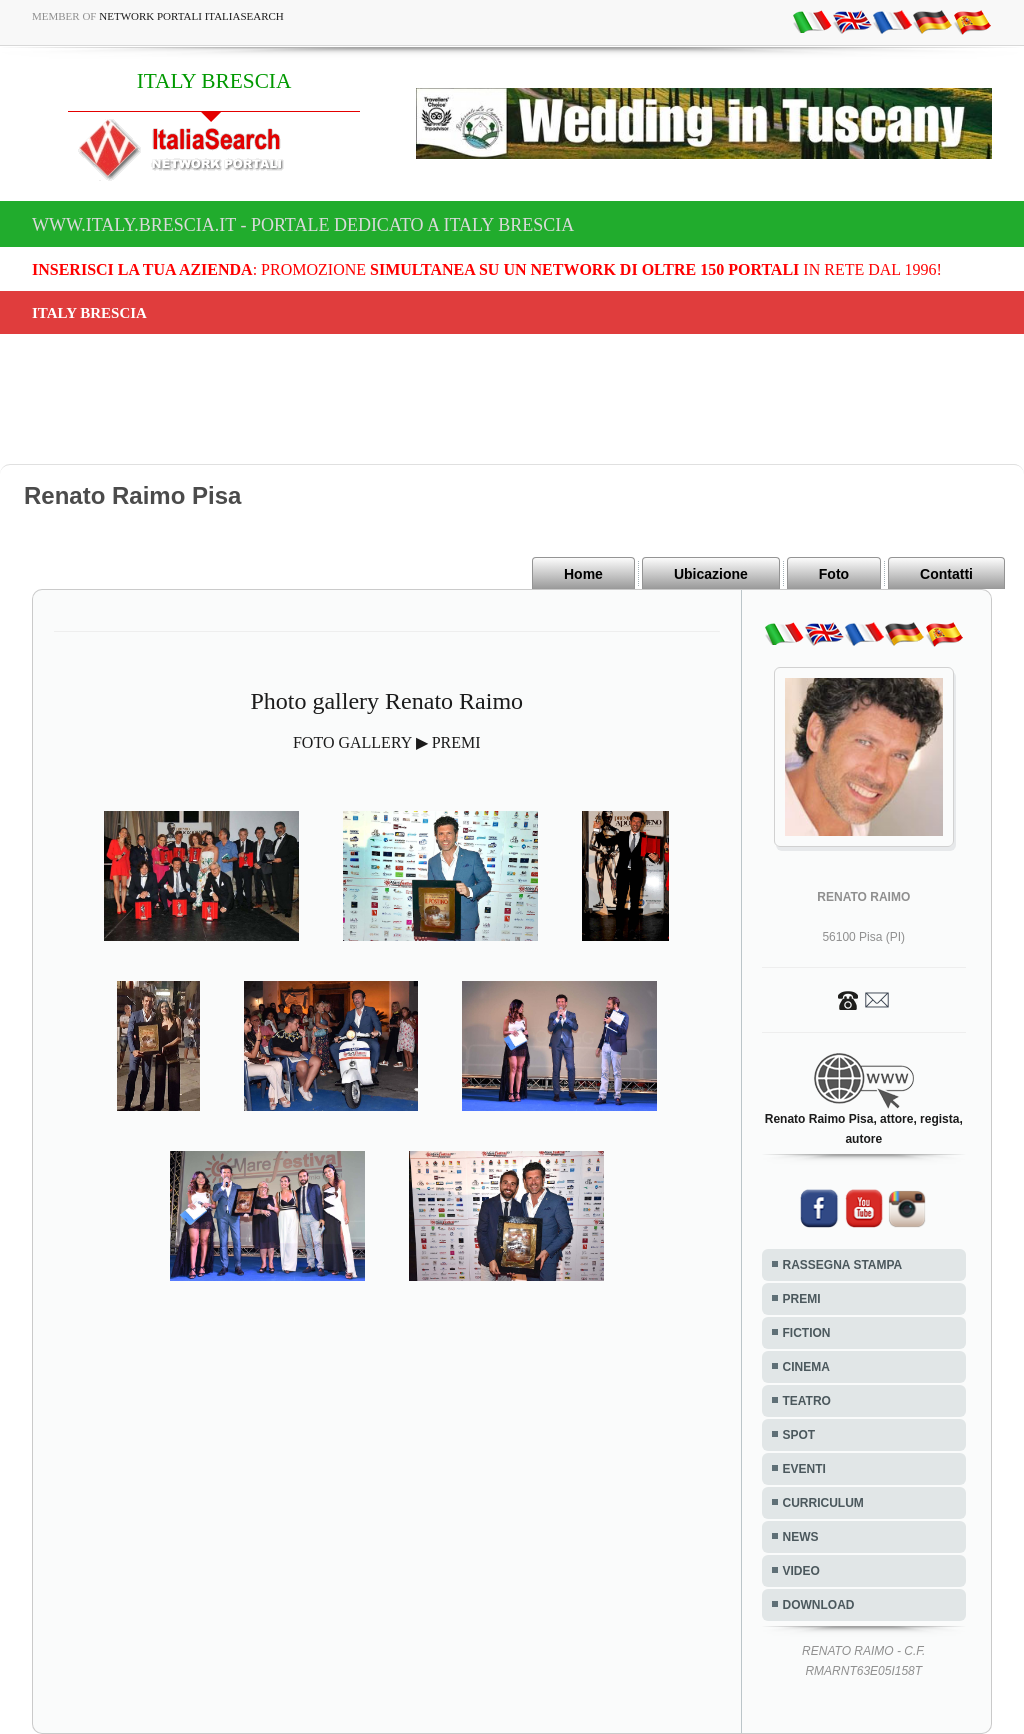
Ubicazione (711, 574)
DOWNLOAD (819, 1605)
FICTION (807, 1333)
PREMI (802, 1299)
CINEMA (806, 1367)
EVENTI (804, 1469)
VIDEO (801, 1571)
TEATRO (807, 1401)
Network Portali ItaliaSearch (191, 16)
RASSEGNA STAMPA (843, 1265)
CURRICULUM (823, 1503)
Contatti (946, 574)
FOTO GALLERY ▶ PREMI (387, 742)
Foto (834, 574)
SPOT (799, 1435)
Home (583, 574)
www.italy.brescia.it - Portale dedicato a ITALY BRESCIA (303, 225)
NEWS (801, 1537)
